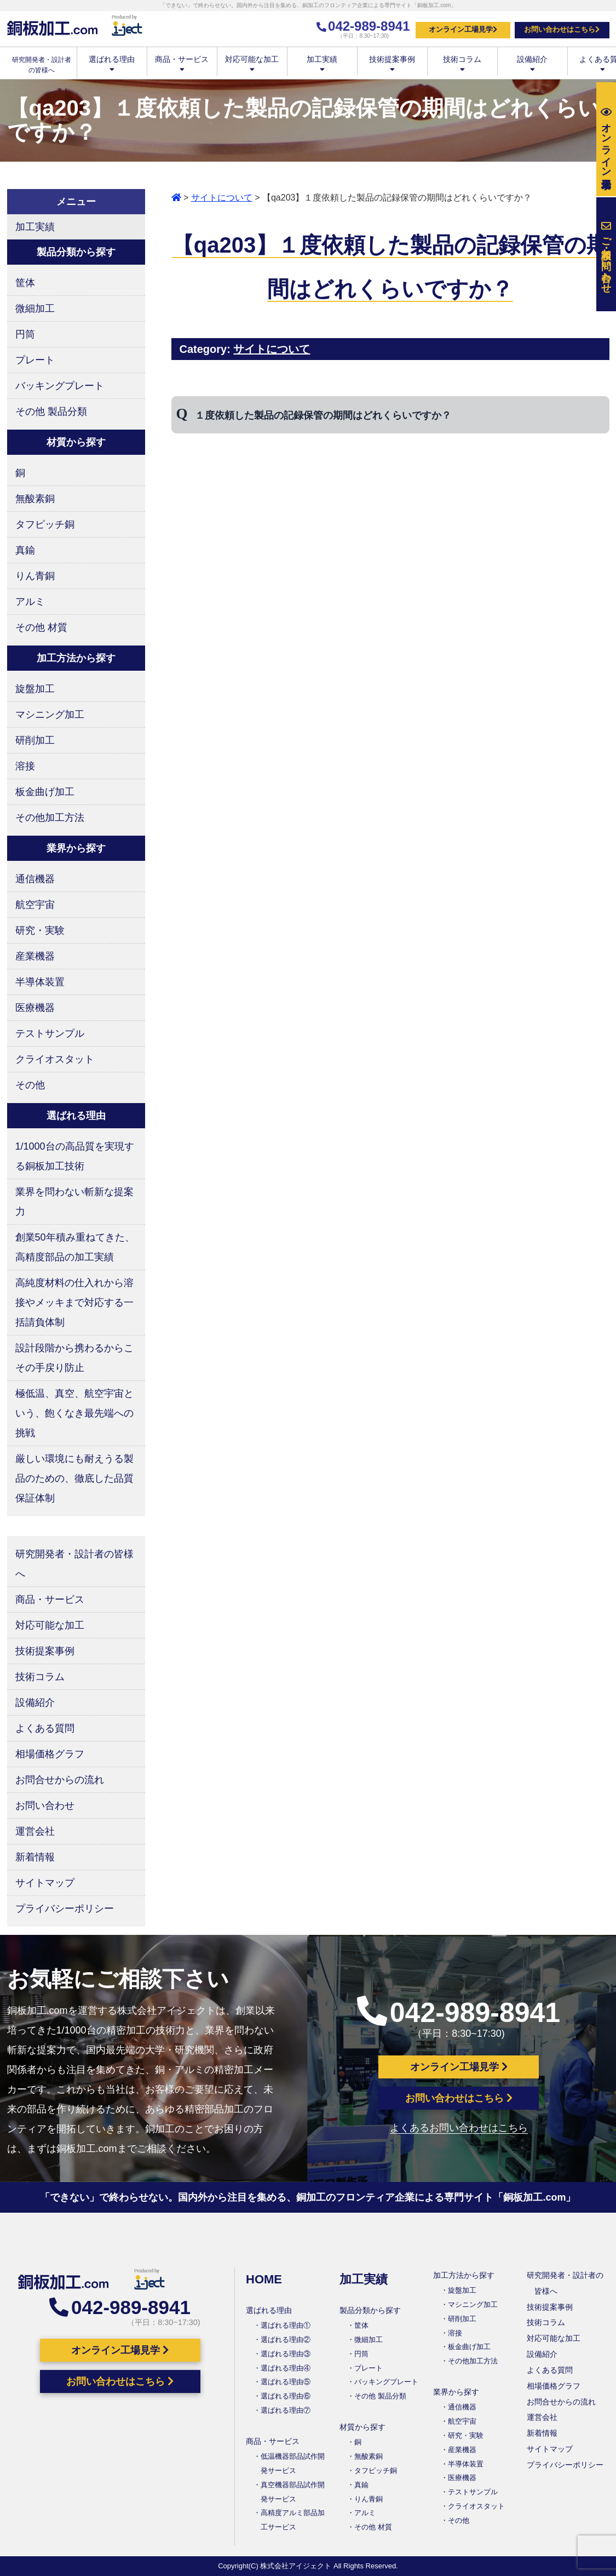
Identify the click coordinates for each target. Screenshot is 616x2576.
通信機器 (35, 878)
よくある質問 (44, 1728)
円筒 (25, 334)
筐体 (25, 282)
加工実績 (322, 63)
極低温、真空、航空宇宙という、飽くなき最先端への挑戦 (74, 1413)
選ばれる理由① (285, 2325)
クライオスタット (54, 1059)
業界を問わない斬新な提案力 (74, 1201)
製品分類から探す (370, 2310)
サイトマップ (44, 1882)
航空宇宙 (35, 904)
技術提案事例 (392, 63)
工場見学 (606, 139)
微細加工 (35, 308)
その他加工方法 (49, 817)
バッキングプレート (59, 385)
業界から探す (456, 2391)
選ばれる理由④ (285, 2368)
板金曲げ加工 (44, 791)
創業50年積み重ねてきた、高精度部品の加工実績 (75, 1247)
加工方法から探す (463, 2275)
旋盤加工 (35, 688)
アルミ (30, 601)
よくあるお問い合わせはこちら (459, 2127)
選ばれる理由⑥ (285, 2396)
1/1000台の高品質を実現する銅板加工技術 (74, 1156)
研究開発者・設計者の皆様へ (74, 1564)
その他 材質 (41, 627)
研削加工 (35, 740)
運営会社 (35, 1831)
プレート (35, 360)
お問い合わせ (44, 1805)
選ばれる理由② (285, 2339)
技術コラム (462, 63)
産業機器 (35, 956)
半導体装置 (40, 981)
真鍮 (25, 550)
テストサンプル (49, 1033)
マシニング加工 (49, 714)
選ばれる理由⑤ (285, 2382)
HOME (264, 2279)
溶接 (25, 766)
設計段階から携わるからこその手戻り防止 (74, 1358)
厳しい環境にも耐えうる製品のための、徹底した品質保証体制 (74, 1478)
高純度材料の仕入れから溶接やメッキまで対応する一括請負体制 (74, 1302)
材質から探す (362, 2427)
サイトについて (221, 197)
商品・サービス (182, 63)
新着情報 (35, 1857)
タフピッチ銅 (44, 524)
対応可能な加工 (252, 63)
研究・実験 (40, 930)
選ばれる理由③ (285, 2354)
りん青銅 (35, 575)
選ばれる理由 (112, 63)
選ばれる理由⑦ (285, 2410)
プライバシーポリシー (64, 1908)
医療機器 (35, 1007)
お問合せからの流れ (59, 1779)
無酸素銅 (35, 498)
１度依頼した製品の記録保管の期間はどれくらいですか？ (323, 415)
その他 (30, 1084)
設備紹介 (532, 63)
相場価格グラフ (49, 1754)
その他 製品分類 (51, 411)
